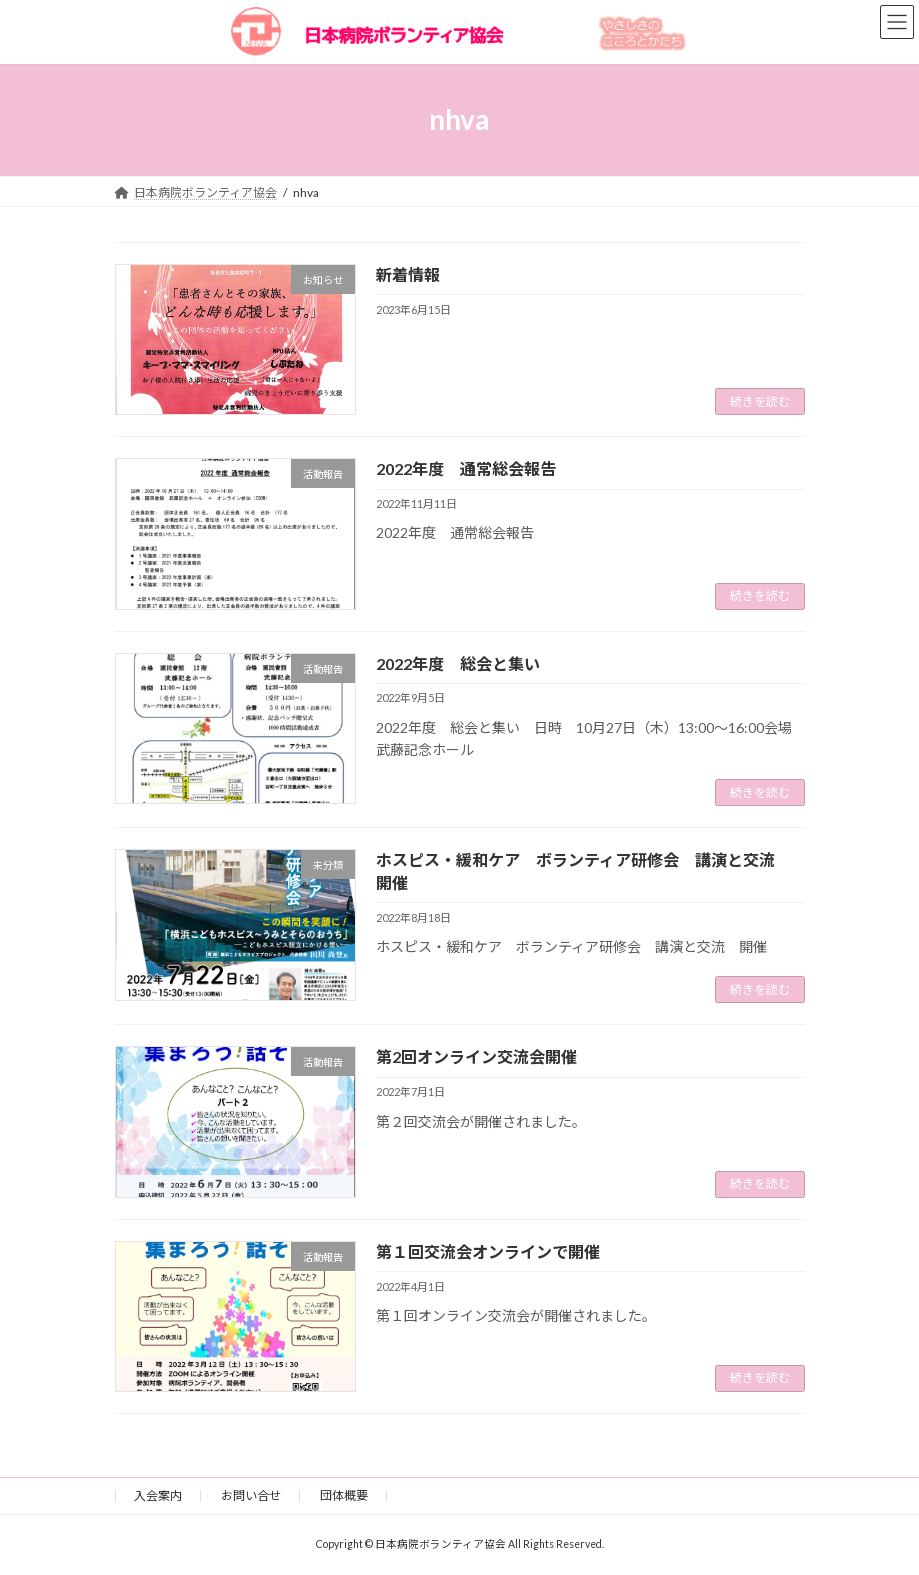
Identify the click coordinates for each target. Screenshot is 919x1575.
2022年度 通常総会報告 (466, 468)
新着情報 (408, 274)
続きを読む (760, 401)
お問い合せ (251, 1495)
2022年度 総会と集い (458, 663)
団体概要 (344, 1495)
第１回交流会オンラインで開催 (488, 1251)
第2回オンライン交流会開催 (476, 1056)
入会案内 (158, 1495)
